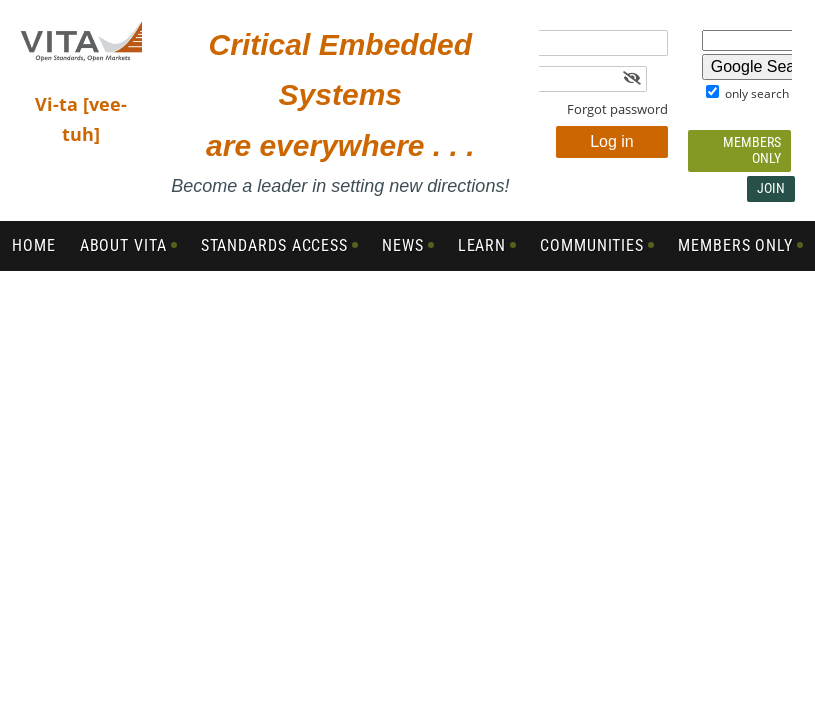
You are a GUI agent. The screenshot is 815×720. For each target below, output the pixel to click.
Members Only (752, 150)
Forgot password (617, 109)
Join (771, 188)
